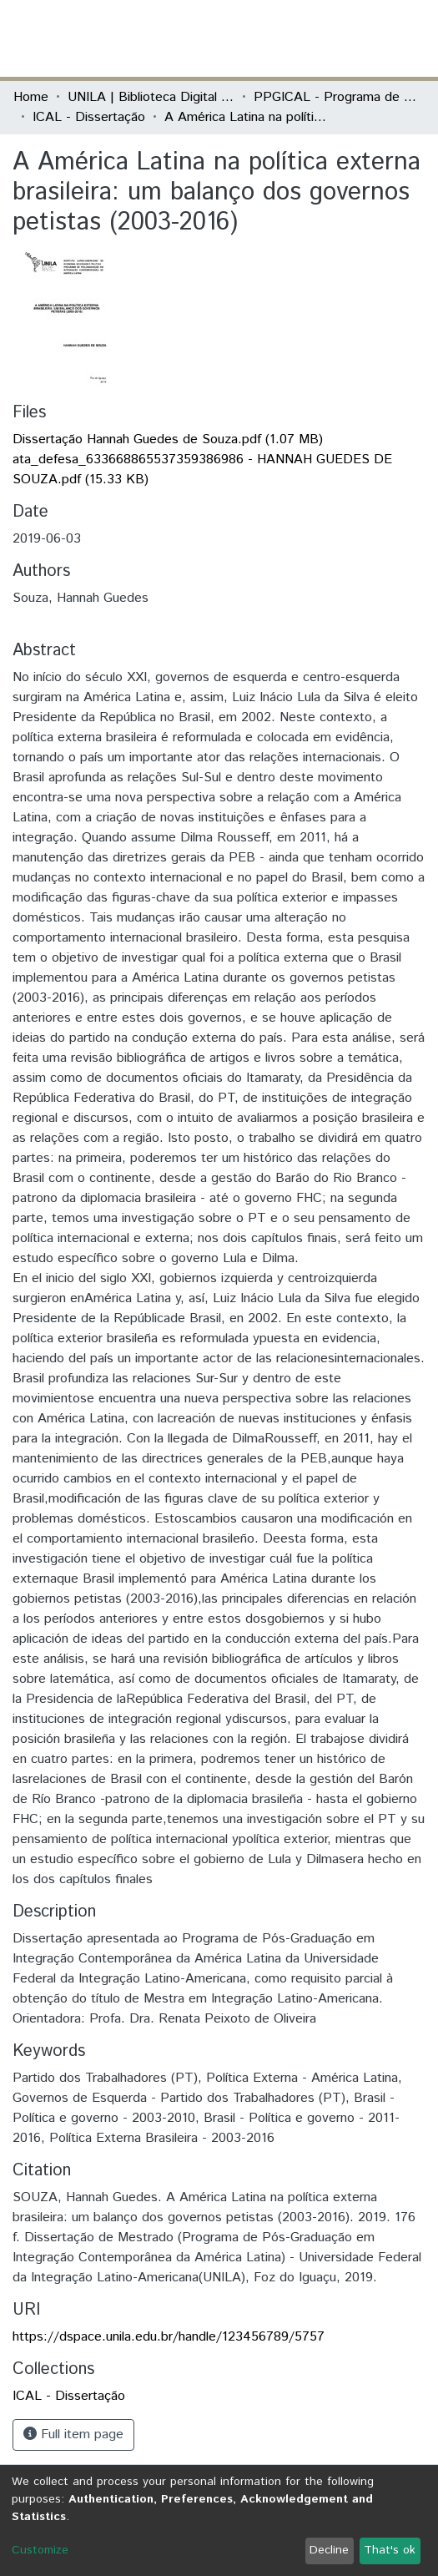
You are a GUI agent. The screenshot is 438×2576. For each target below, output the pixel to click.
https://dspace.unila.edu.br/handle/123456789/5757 (169, 2336)
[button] (327, 38)
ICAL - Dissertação (89, 117)
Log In (362, 38)
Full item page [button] (73, 2434)
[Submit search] (303, 38)
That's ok (389, 2550)
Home (30, 97)
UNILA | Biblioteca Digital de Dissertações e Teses (151, 97)
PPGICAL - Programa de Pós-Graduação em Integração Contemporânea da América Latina (337, 97)
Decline (329, 2550)
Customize (40, 2550)
